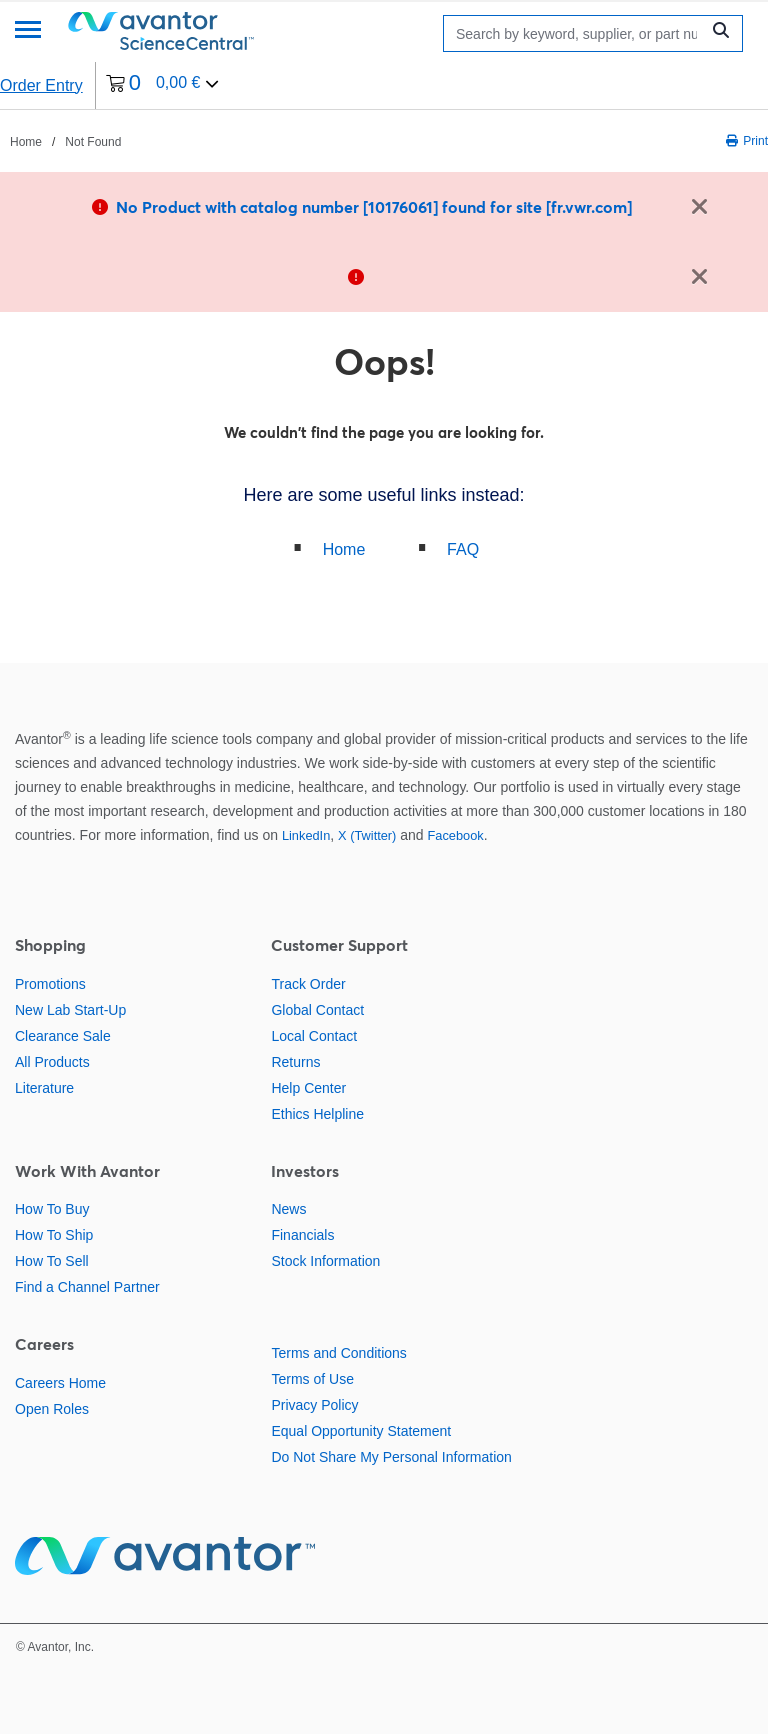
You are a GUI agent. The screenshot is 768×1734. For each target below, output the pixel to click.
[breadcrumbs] (65, 141)
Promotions (50, 984)
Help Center (308, 1088)
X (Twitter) (367, 835)
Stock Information (325, 1261)
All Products (52, 1062)
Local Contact (314, 1036)
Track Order (308, 984)
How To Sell (52, 1261)
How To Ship (54, 1235)
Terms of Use (312, 1379)
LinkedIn (306, 835)
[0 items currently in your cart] (163, 85)
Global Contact (317, 1010)
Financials (302, 1235)
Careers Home (60, 1383)
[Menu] (28, 31)
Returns (295, 1062)
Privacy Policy (314, 1405)
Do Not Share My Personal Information (391, 1457)
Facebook (456, 835)
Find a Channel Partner (87, 1287)
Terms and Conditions (338, 1353)
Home (344, 549)
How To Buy (52, 1209)
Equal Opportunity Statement (361, 1431)
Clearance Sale (63, 1036)
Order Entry (41, 85)
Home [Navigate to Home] (26, 142)
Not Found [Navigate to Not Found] (93, 142)
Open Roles (52, 1409)
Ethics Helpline (317, 1114)
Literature (44, 1088)
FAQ (463, 549)
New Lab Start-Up (70, 1010)
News (288, 1209)
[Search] (576, 33)
